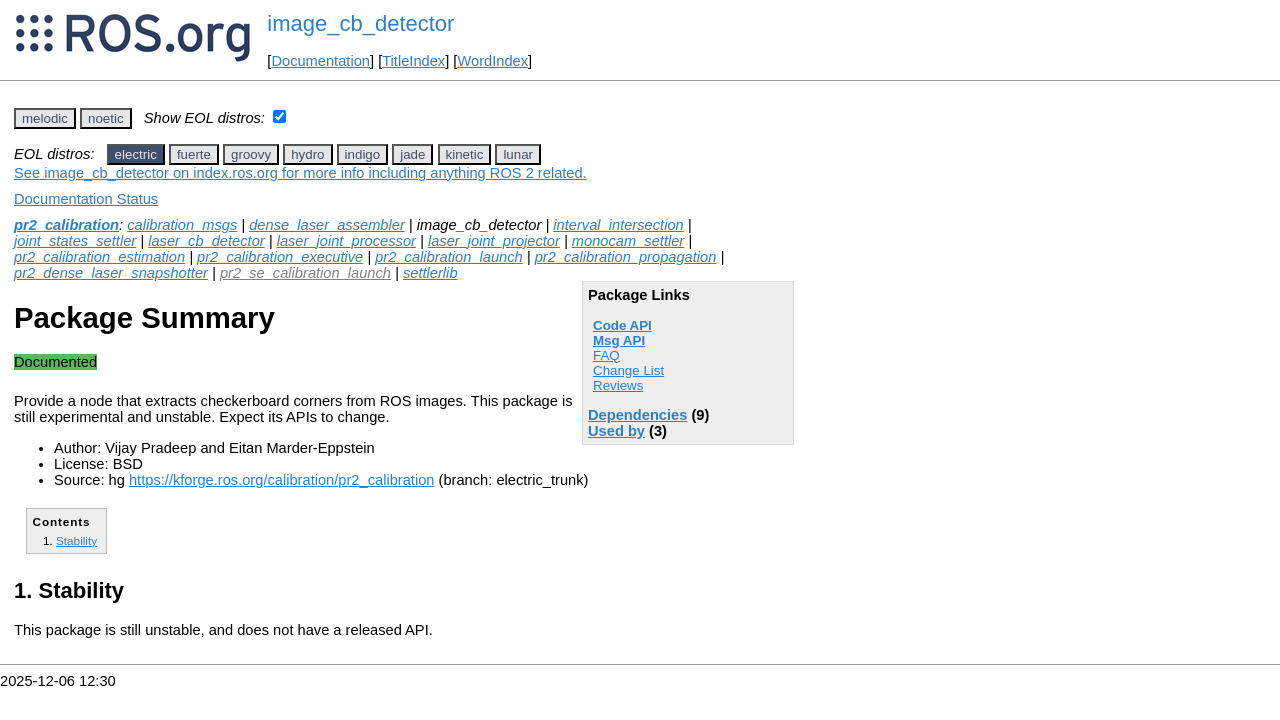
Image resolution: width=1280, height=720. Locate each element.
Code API (622, 325)
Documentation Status (86, 199)
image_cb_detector (360, 23)
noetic (106, 118)
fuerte (194, 154)
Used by (616, 431)
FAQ (606, 355)
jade (412, 154)
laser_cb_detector (206, 241)
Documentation (320, 61)
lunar (518, 154)
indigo (363, 154)
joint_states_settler (75, 241)
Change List (628, 370)
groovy (251, 154)
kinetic (465, 154)
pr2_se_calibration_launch (305, 273)
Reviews (618, 385)
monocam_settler (628, 241)
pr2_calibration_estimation (99, 257)
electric (136, 154)
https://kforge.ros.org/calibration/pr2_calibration (282, 480)
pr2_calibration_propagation (626, 257)
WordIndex (492, 61)
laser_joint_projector (494, 241)
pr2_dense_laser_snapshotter (111, 273)
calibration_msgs (182, 225)
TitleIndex (413, 61)
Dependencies (637, 415)
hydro (307, 154)
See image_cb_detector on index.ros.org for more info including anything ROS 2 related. (300, 173)
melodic (45, 118)
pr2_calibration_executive (280, 257)
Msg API (619, 340)
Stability (76, 540)
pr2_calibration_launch (448, 257)
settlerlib (430, 273)
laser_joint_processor (346, 241)
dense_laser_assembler (327, 225)
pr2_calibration (66, 225)
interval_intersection (618, 225)
